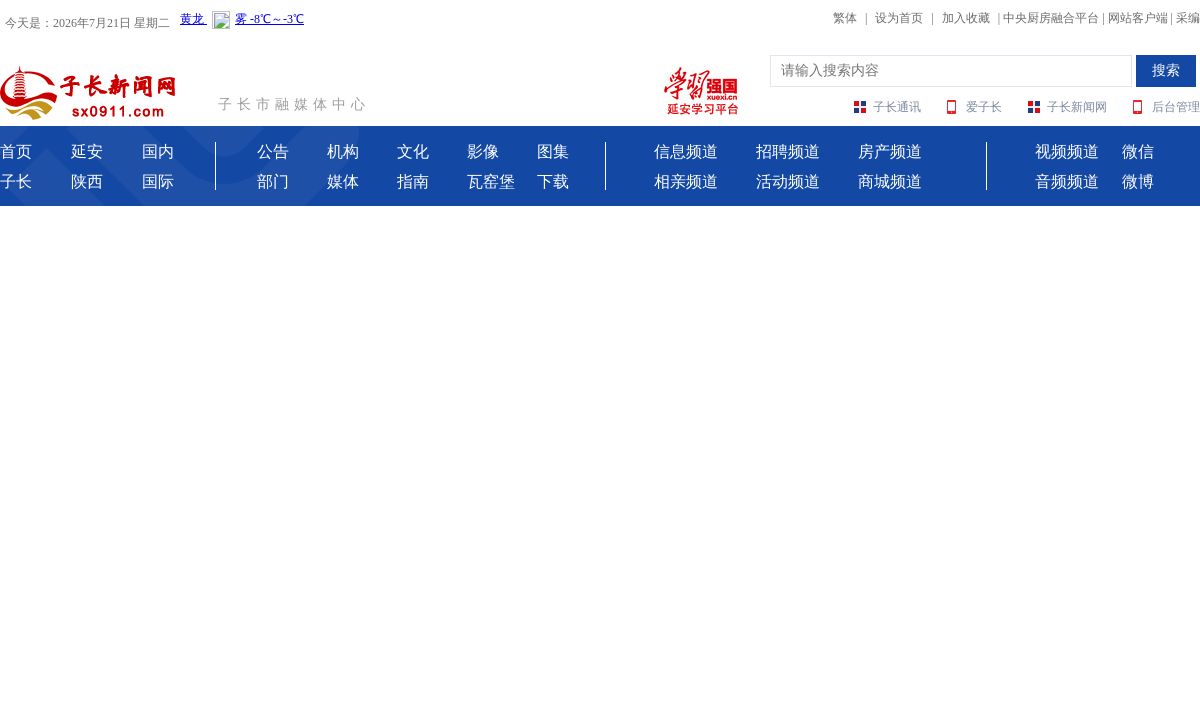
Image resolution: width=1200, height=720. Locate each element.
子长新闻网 (1077, 107)
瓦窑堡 (491, 181)
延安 (87, 151)
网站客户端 (1138, 18)
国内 (158, 151)
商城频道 (890, 181)
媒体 (343, 181)
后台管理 (1176, 107)
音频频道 (1067, 181)
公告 (273, 151)
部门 (273, 181)
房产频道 (890, 151)
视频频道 (1067, 151)
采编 (1188, 18)
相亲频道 (686, 181)
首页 (16, 151)
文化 (413, 151)
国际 (158, 181)
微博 (1138, 181)
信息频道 (686, 151)
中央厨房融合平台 (1051, 18)
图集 (553, 151)
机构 (343, 151)
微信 (1138, 151)
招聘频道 (788, 151)
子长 (16, 181)
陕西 (87, 181)
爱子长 (984, 107)
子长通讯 (897, 107)
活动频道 (788, 181)
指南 (413, 181)
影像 (483, 151)
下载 (553, 181)
